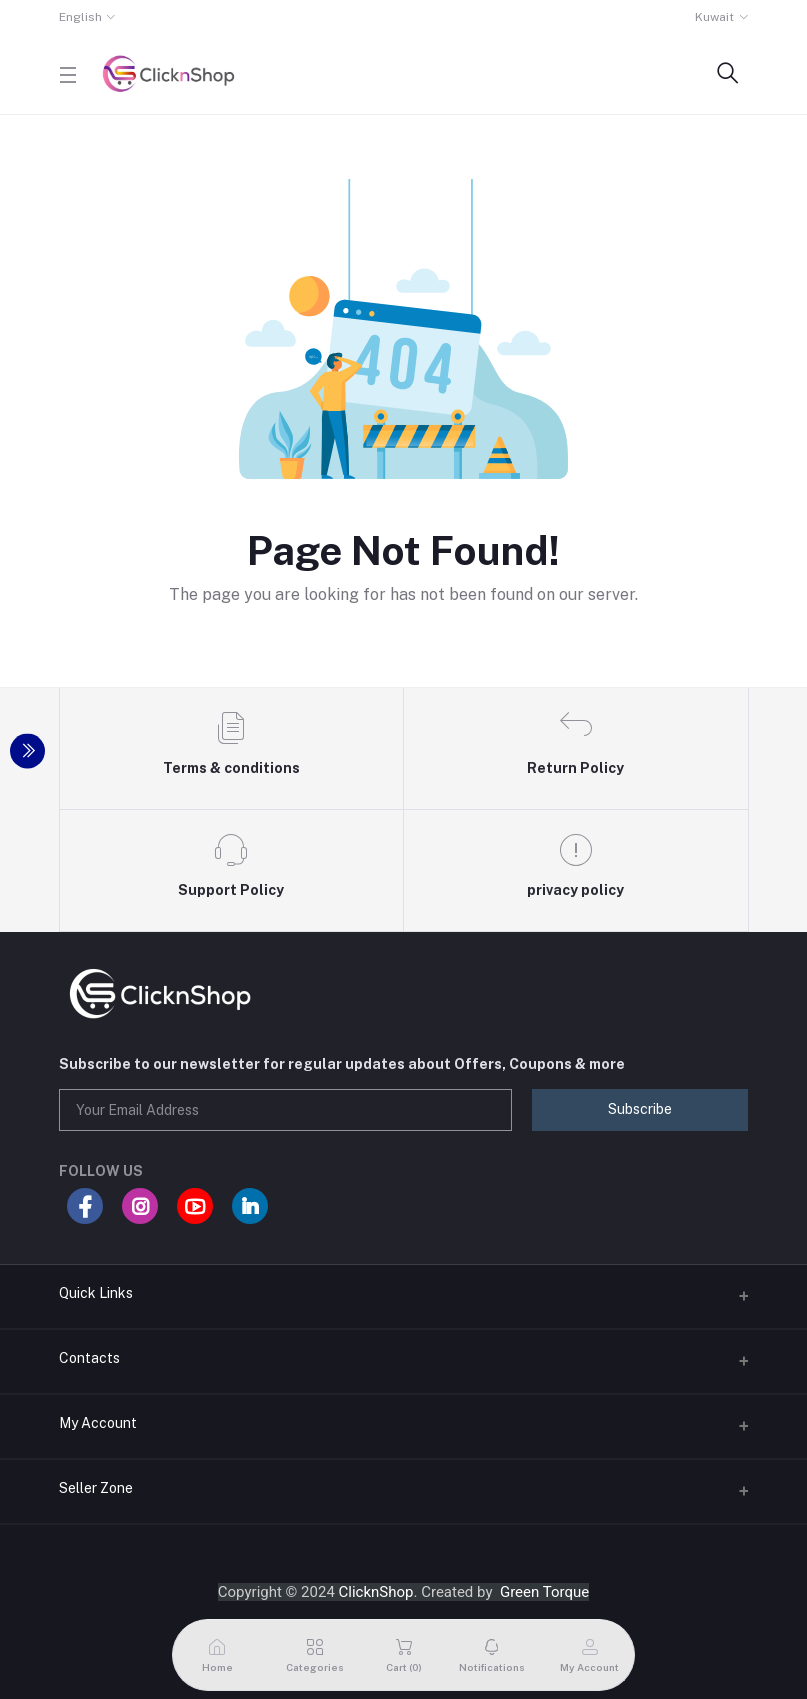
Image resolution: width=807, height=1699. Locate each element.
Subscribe (640, 1109)
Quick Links (96, 1293)
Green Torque (544, 1592)
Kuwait (714, 17)
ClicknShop (376, 1592)
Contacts (89, 1358)
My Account (98, 1423)
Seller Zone (96, 1488)
